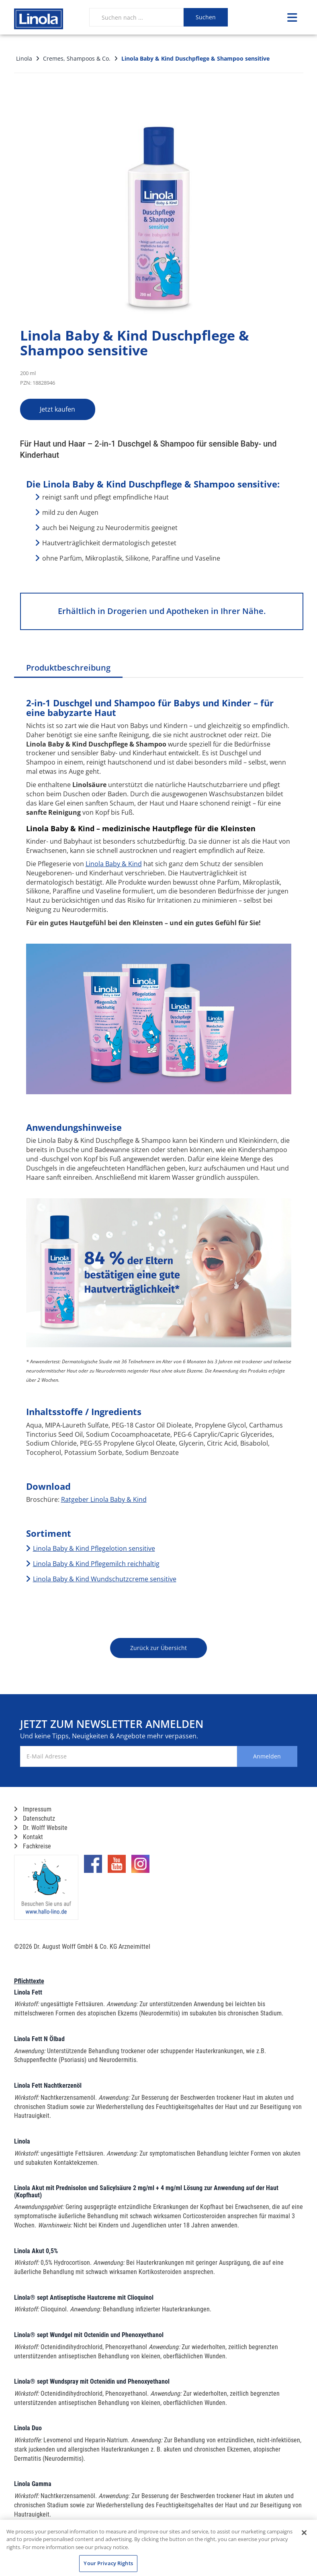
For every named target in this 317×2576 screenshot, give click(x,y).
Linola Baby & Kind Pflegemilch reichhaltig (96, 1563)
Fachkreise (32, 1846)
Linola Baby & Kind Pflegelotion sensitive (94, 1548)
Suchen (206, 17)
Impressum (32, 1809)
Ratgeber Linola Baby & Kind (104, 1499)
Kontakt (28, 1837)
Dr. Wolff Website (40, 1828)
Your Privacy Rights (108, 2563)
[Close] (304, 2532)
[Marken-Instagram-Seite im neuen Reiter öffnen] (140, 1867)
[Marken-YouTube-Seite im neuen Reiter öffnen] (117, 1867)
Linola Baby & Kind (114, 863)
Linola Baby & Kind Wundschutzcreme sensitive (104, 1579)
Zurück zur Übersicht (158, 1648)
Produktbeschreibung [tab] (68, 667)
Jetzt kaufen (62, 409)
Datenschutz (34, 1818)
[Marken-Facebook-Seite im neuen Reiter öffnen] (93, 1867)
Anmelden (264, 1756)
